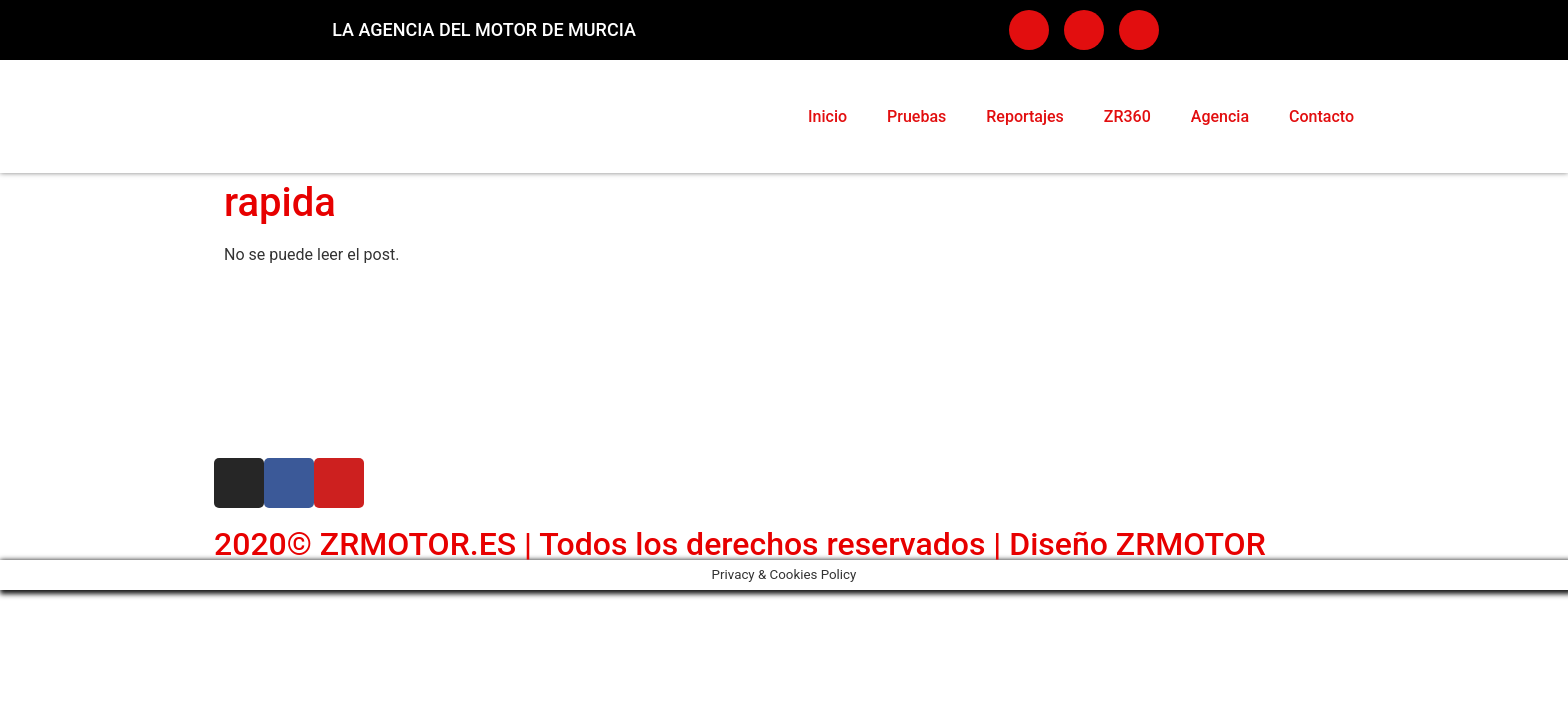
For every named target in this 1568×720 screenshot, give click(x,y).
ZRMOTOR (1191, 544)
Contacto (1321, 116)
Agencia (1220, 116)
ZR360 (1127, 116)
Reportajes (1025, 116)
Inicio (827, 116)
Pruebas (916, 116)
